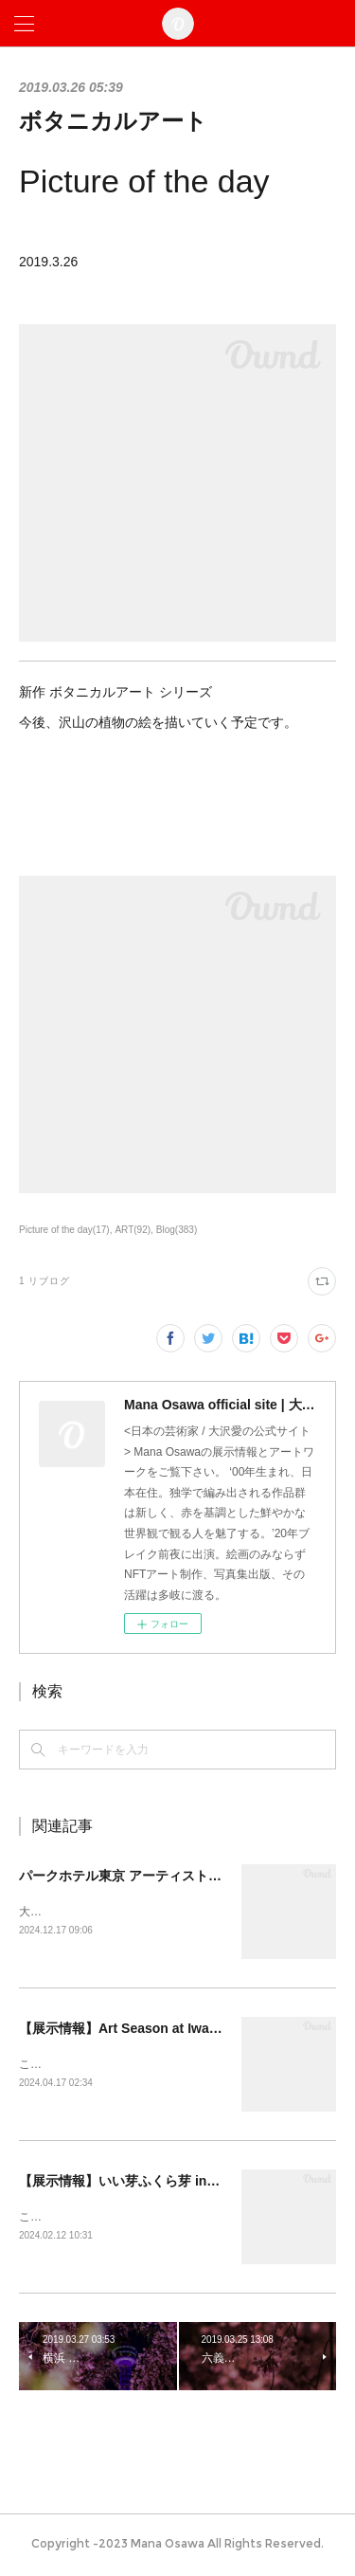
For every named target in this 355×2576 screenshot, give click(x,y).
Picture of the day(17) (64, 1230)
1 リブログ (44, 1281)
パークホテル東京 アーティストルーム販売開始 (160, 1875)
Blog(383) (176, 1230)
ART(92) (133, 1230)
